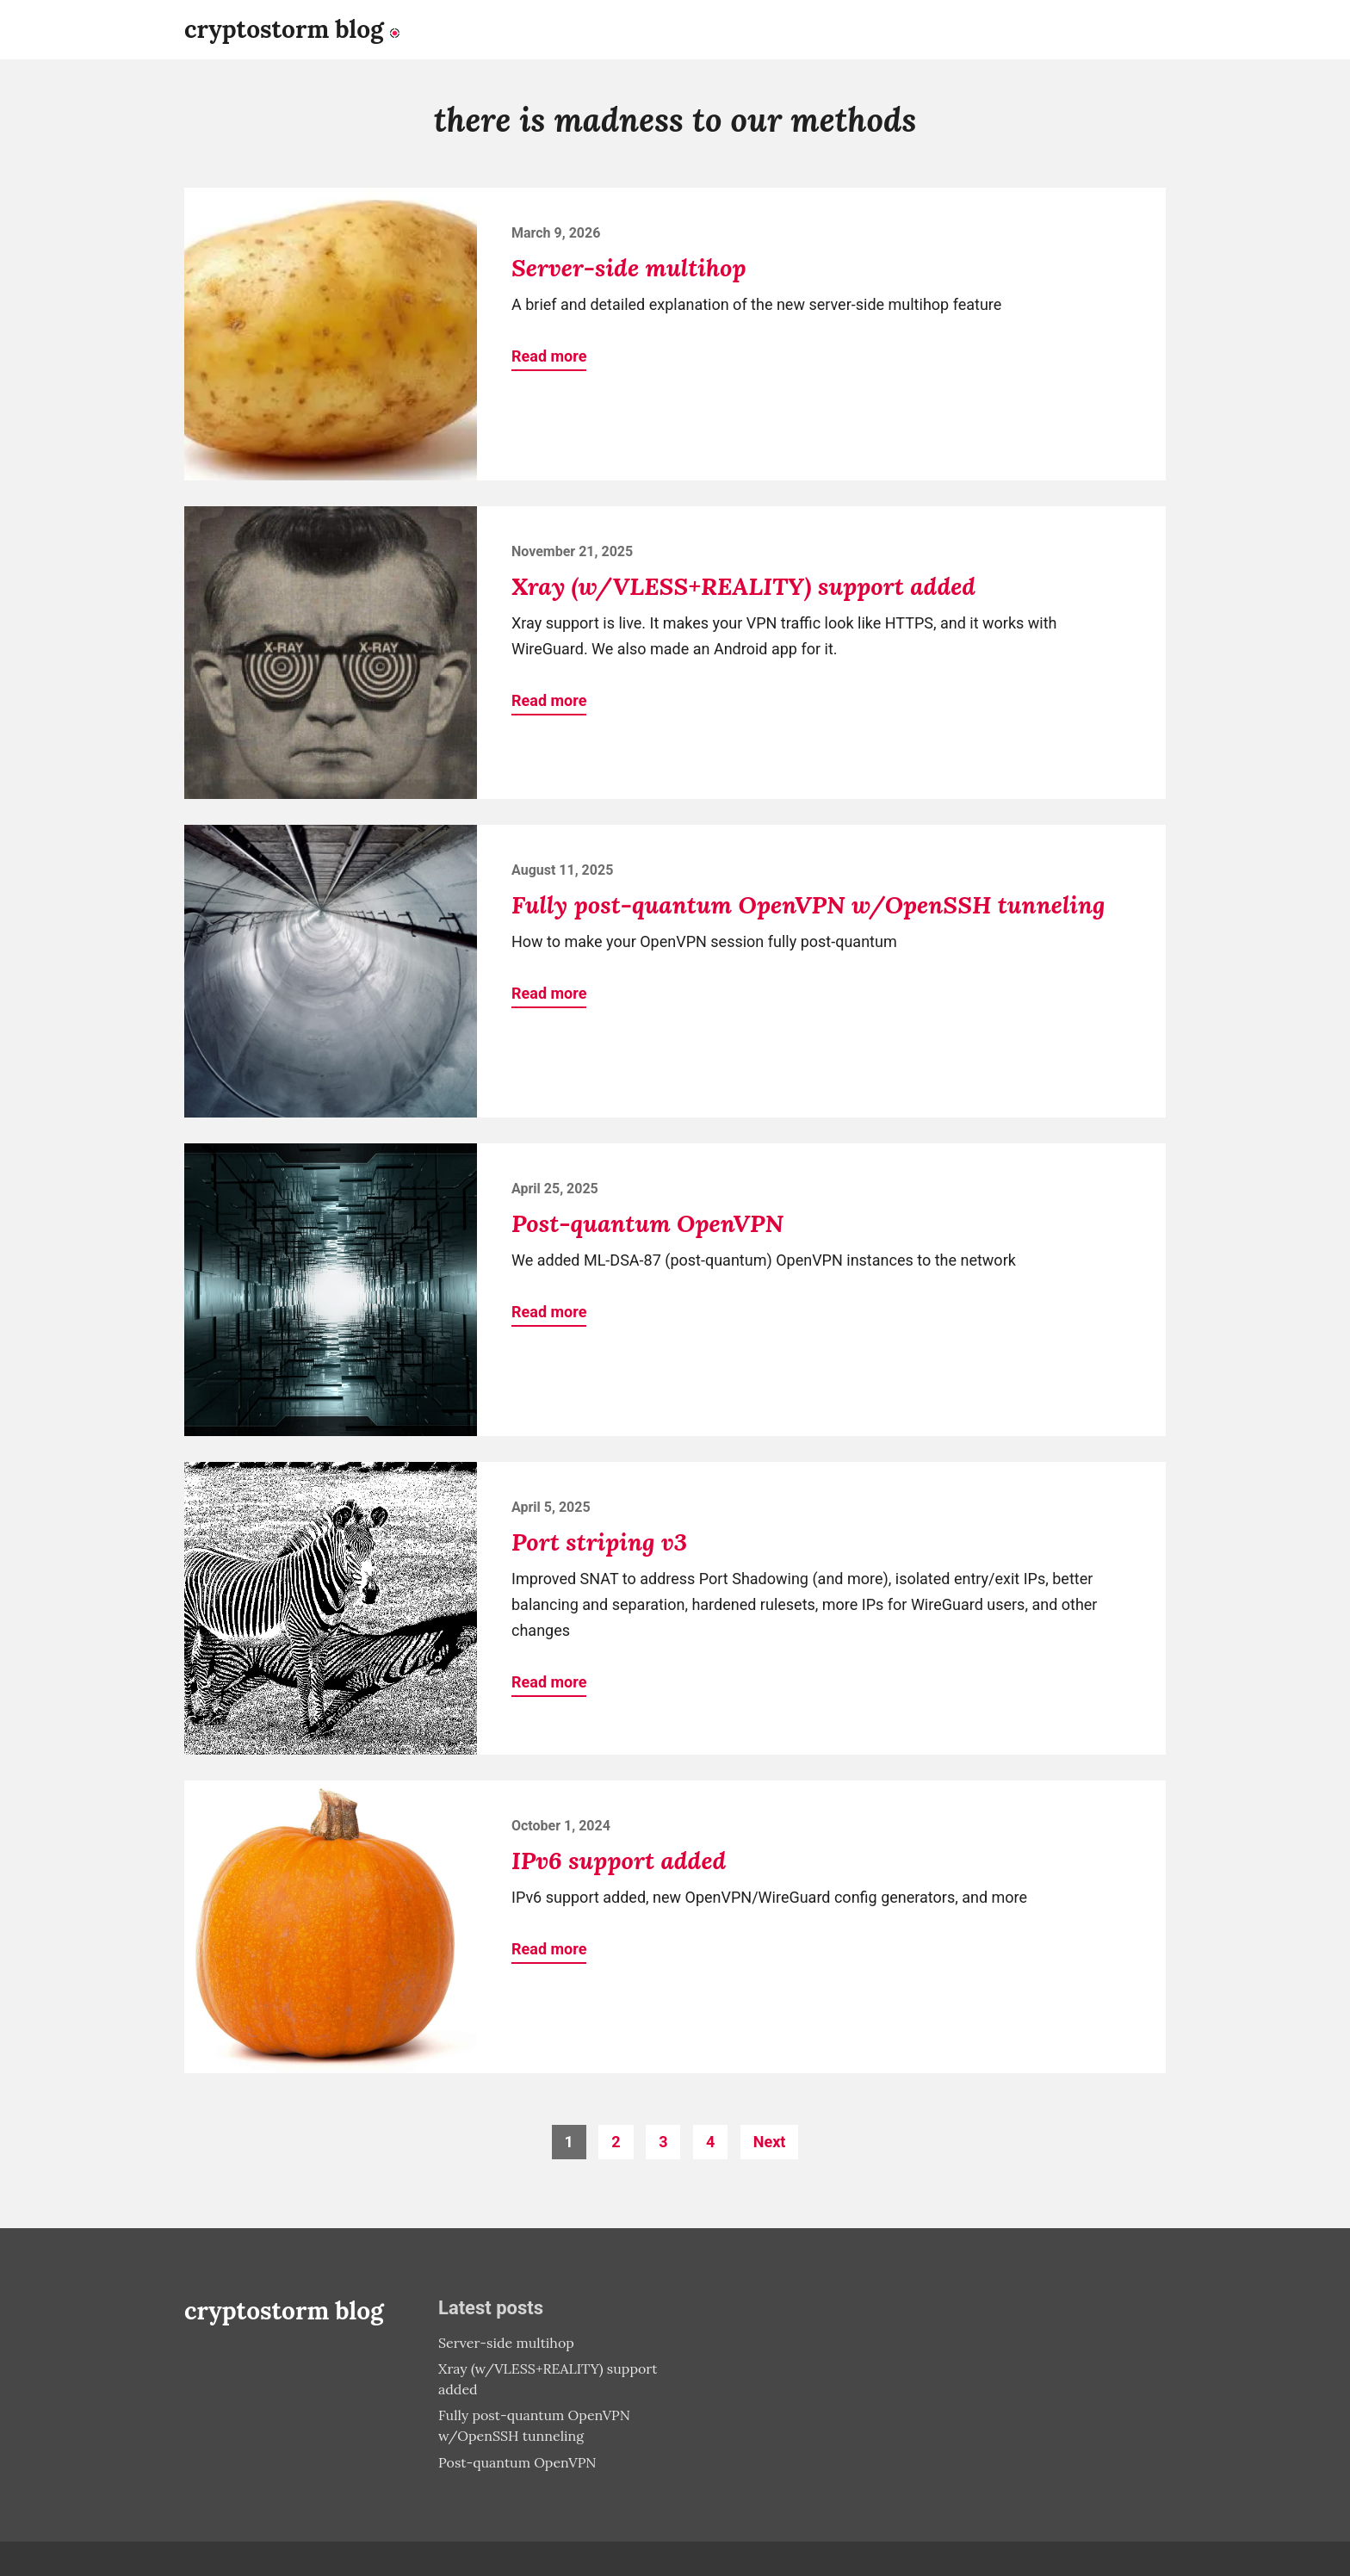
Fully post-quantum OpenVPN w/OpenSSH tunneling (808, 904)
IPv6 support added (618, 1860)
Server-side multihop (628, 267)
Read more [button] (548, 356)
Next (769, 2142)
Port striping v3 (599, 1541)
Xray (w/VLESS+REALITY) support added (743, 586)
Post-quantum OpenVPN (647, 1223)
